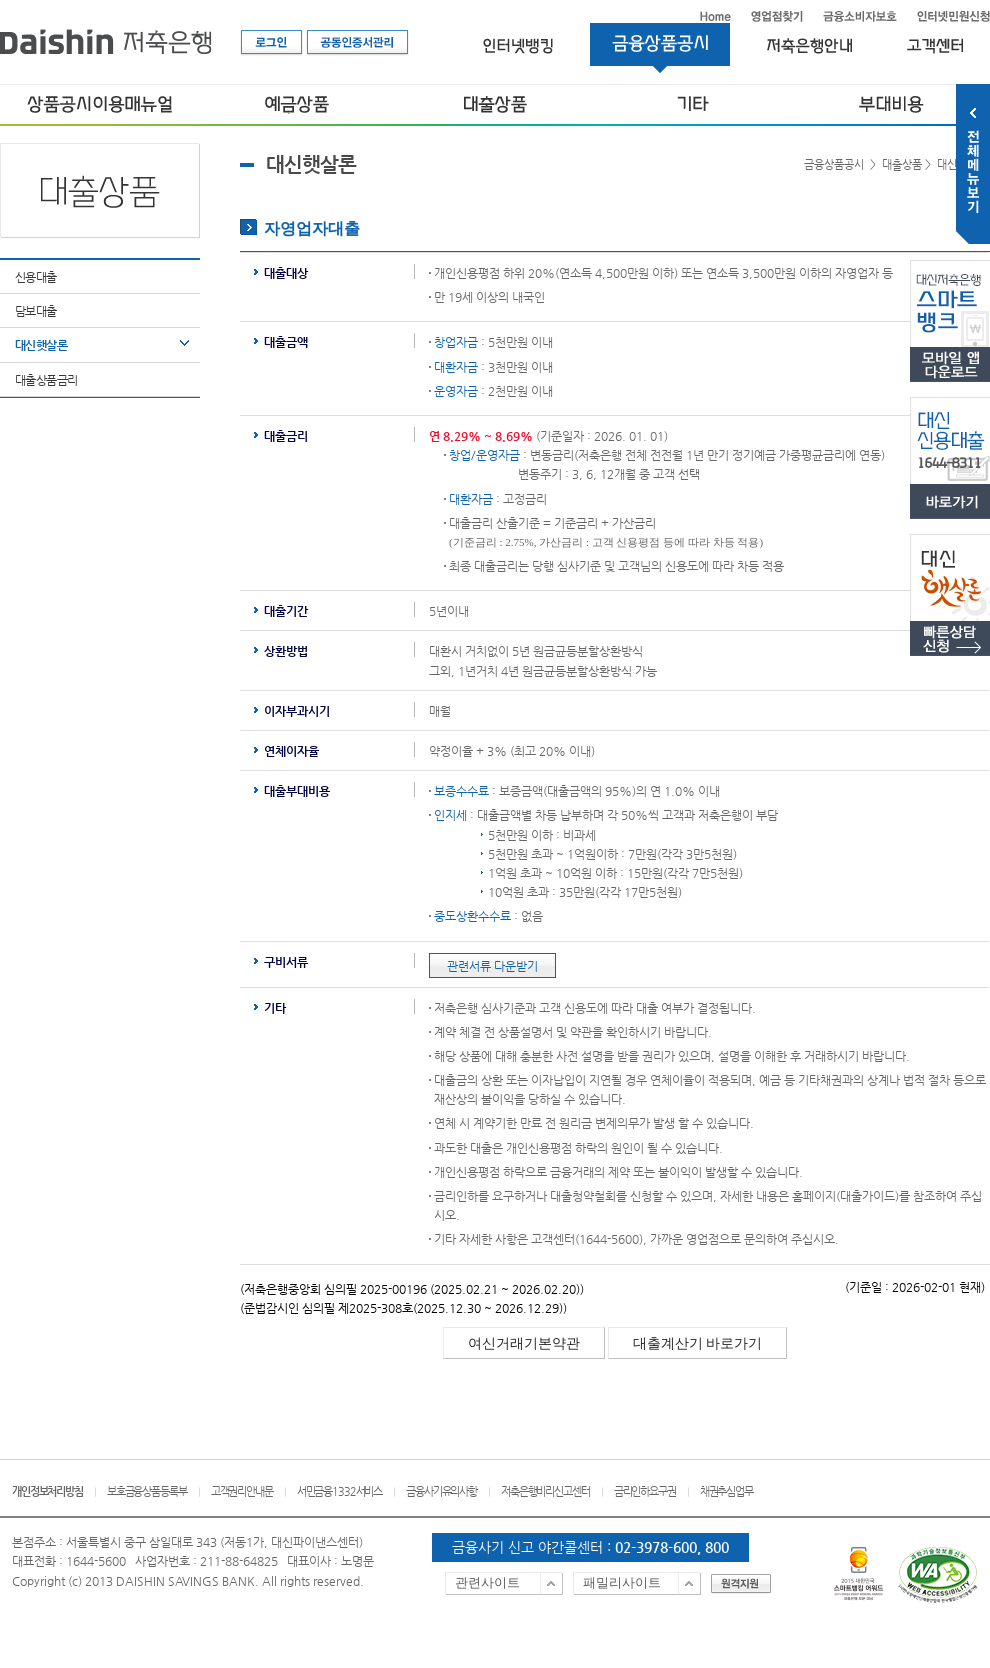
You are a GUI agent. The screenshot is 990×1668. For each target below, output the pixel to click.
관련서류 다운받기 (492, 966)
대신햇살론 (41, 345)
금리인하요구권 (645, 1491)
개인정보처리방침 (47, 1491)
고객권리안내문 (242, 1491)
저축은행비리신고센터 (545, 1491)
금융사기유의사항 (441, 1491)
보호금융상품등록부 (147, 1491)
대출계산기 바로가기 (698, 1343)
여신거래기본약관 (524, 1343)
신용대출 (36, 277)
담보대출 (36, 311)
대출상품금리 (46, 380)
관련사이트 (487, 1582)
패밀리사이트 (622, 1582)
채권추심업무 (726, 1491)
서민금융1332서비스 (339, 1491)
